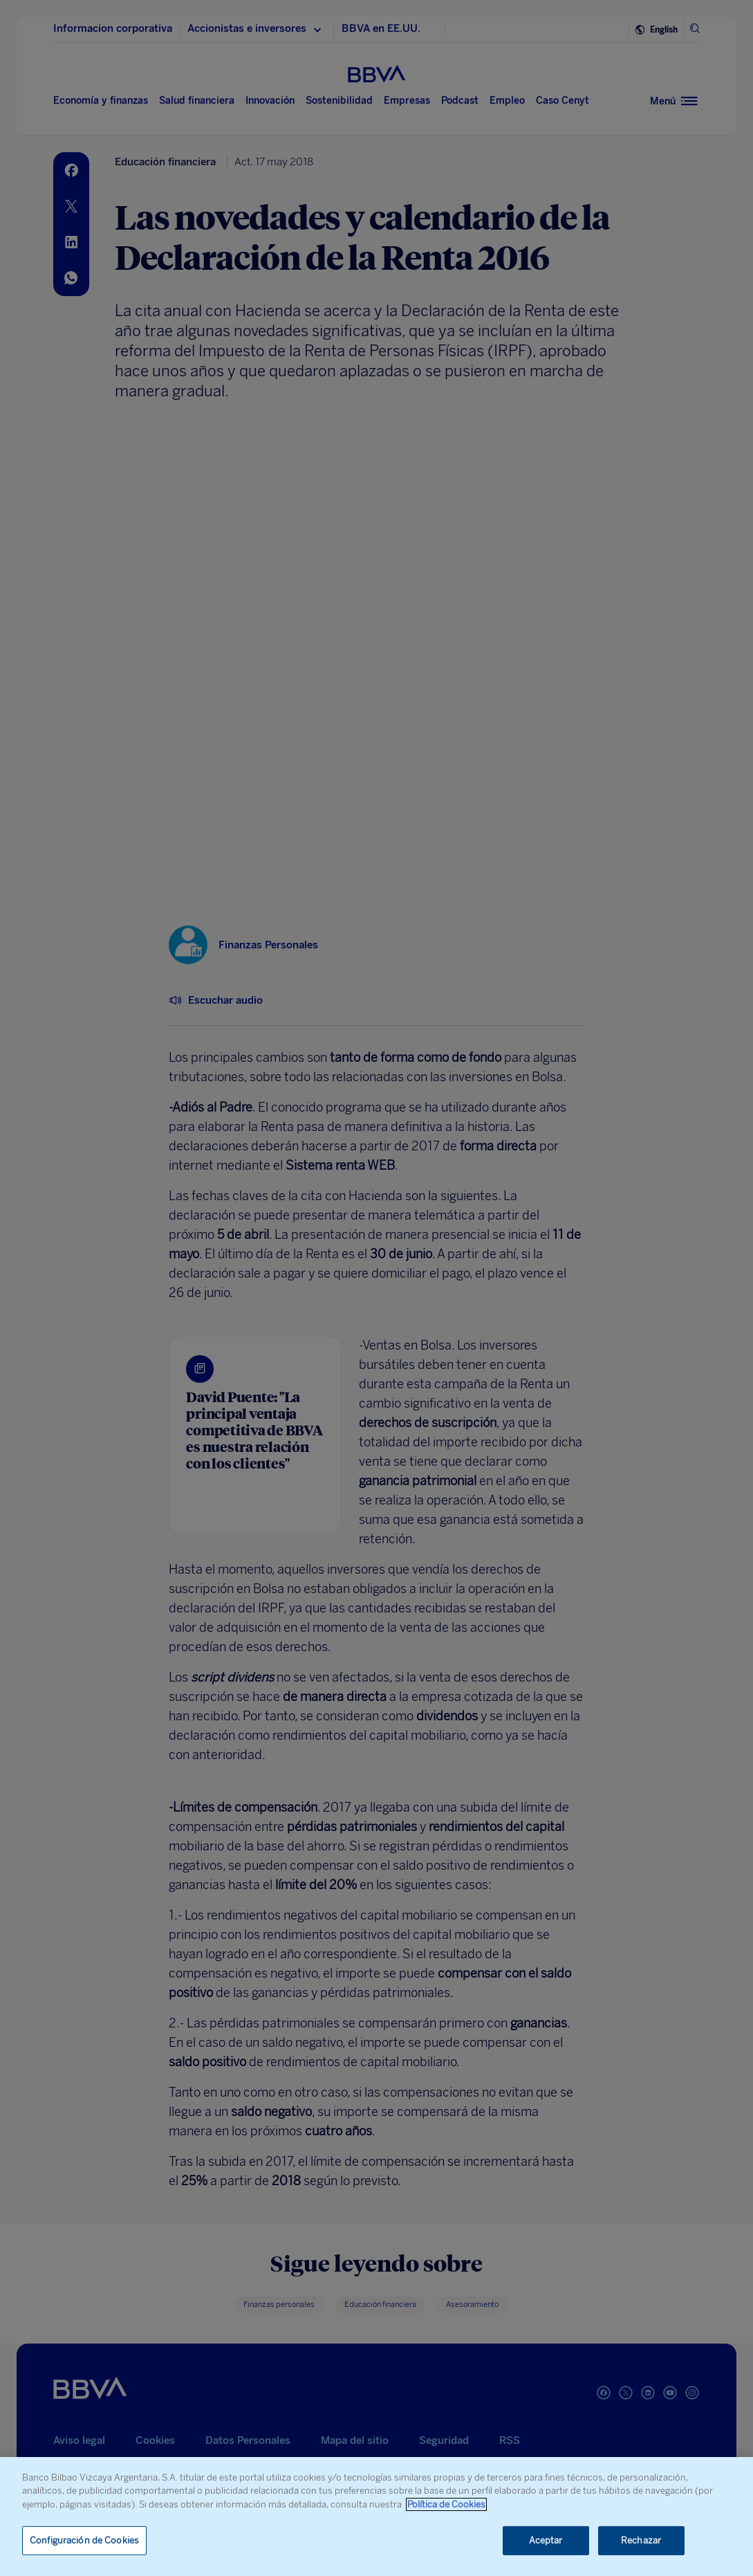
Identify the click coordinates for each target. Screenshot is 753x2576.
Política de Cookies (446, 2504)
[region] (376, 2516)
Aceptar (546, 2540)
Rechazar (641, 2540)
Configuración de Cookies (84, 2540)
